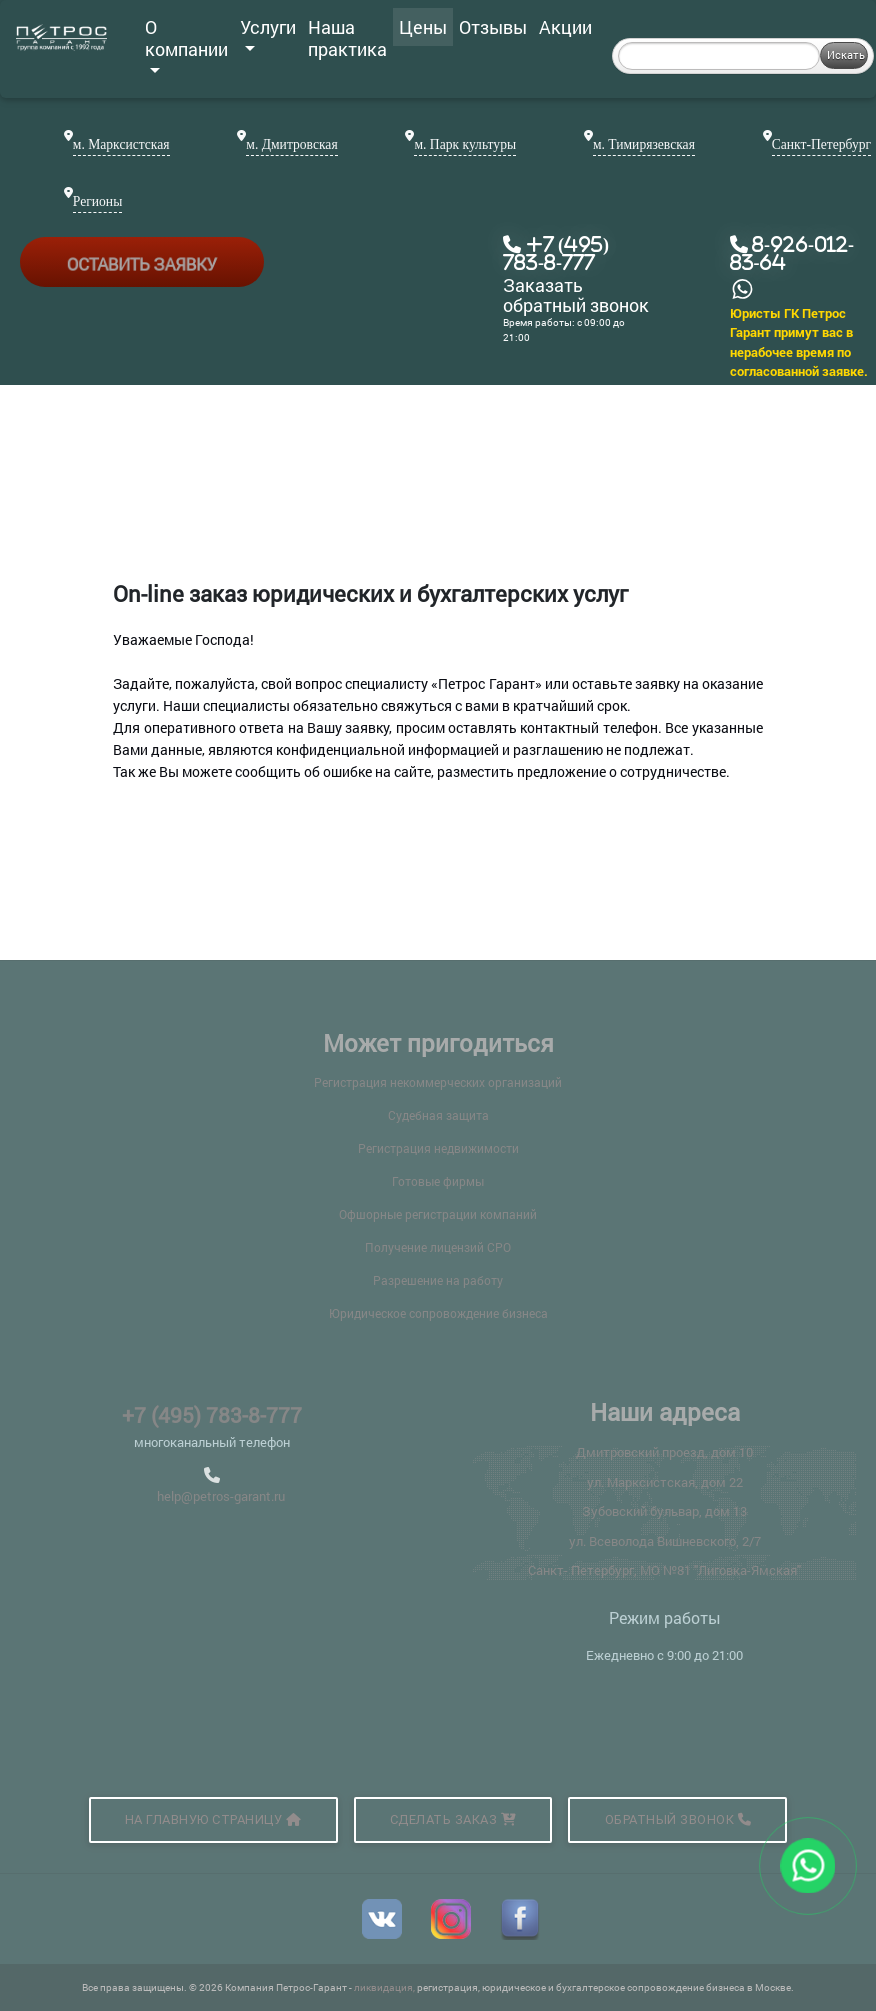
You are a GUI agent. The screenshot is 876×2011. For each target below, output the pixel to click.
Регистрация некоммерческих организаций (438, 1082)
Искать (846, 54)
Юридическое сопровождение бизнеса (438, 1313)
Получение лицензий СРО (438, 1247)
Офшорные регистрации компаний (438, 1214)
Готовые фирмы (438, 1181)
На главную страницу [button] (213, 1819)
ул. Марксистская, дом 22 (665, 1482)
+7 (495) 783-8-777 (212, 1415)
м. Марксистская (121, 144)
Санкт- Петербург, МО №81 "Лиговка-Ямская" (664, 1570)
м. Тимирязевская (644, 144)
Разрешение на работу (438, 1280)
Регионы (97, 201)
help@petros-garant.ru (221, 1496)
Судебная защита (438, 1115)
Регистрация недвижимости (438, 1148)
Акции (565, 27)
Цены (423, 27)
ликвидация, (385, 1987)
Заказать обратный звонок (576, 296)
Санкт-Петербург (821, 144)
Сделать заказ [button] (453, 1819)
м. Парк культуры (465, 144)
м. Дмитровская (291, 144)
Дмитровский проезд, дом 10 (664, 1452)
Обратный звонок (678, 1819)
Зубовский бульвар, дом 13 (664, 1511)
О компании (186, 44)
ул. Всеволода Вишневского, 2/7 (665, 1541)
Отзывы (493, 27)
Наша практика (347, 38)
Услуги (268, 33)
